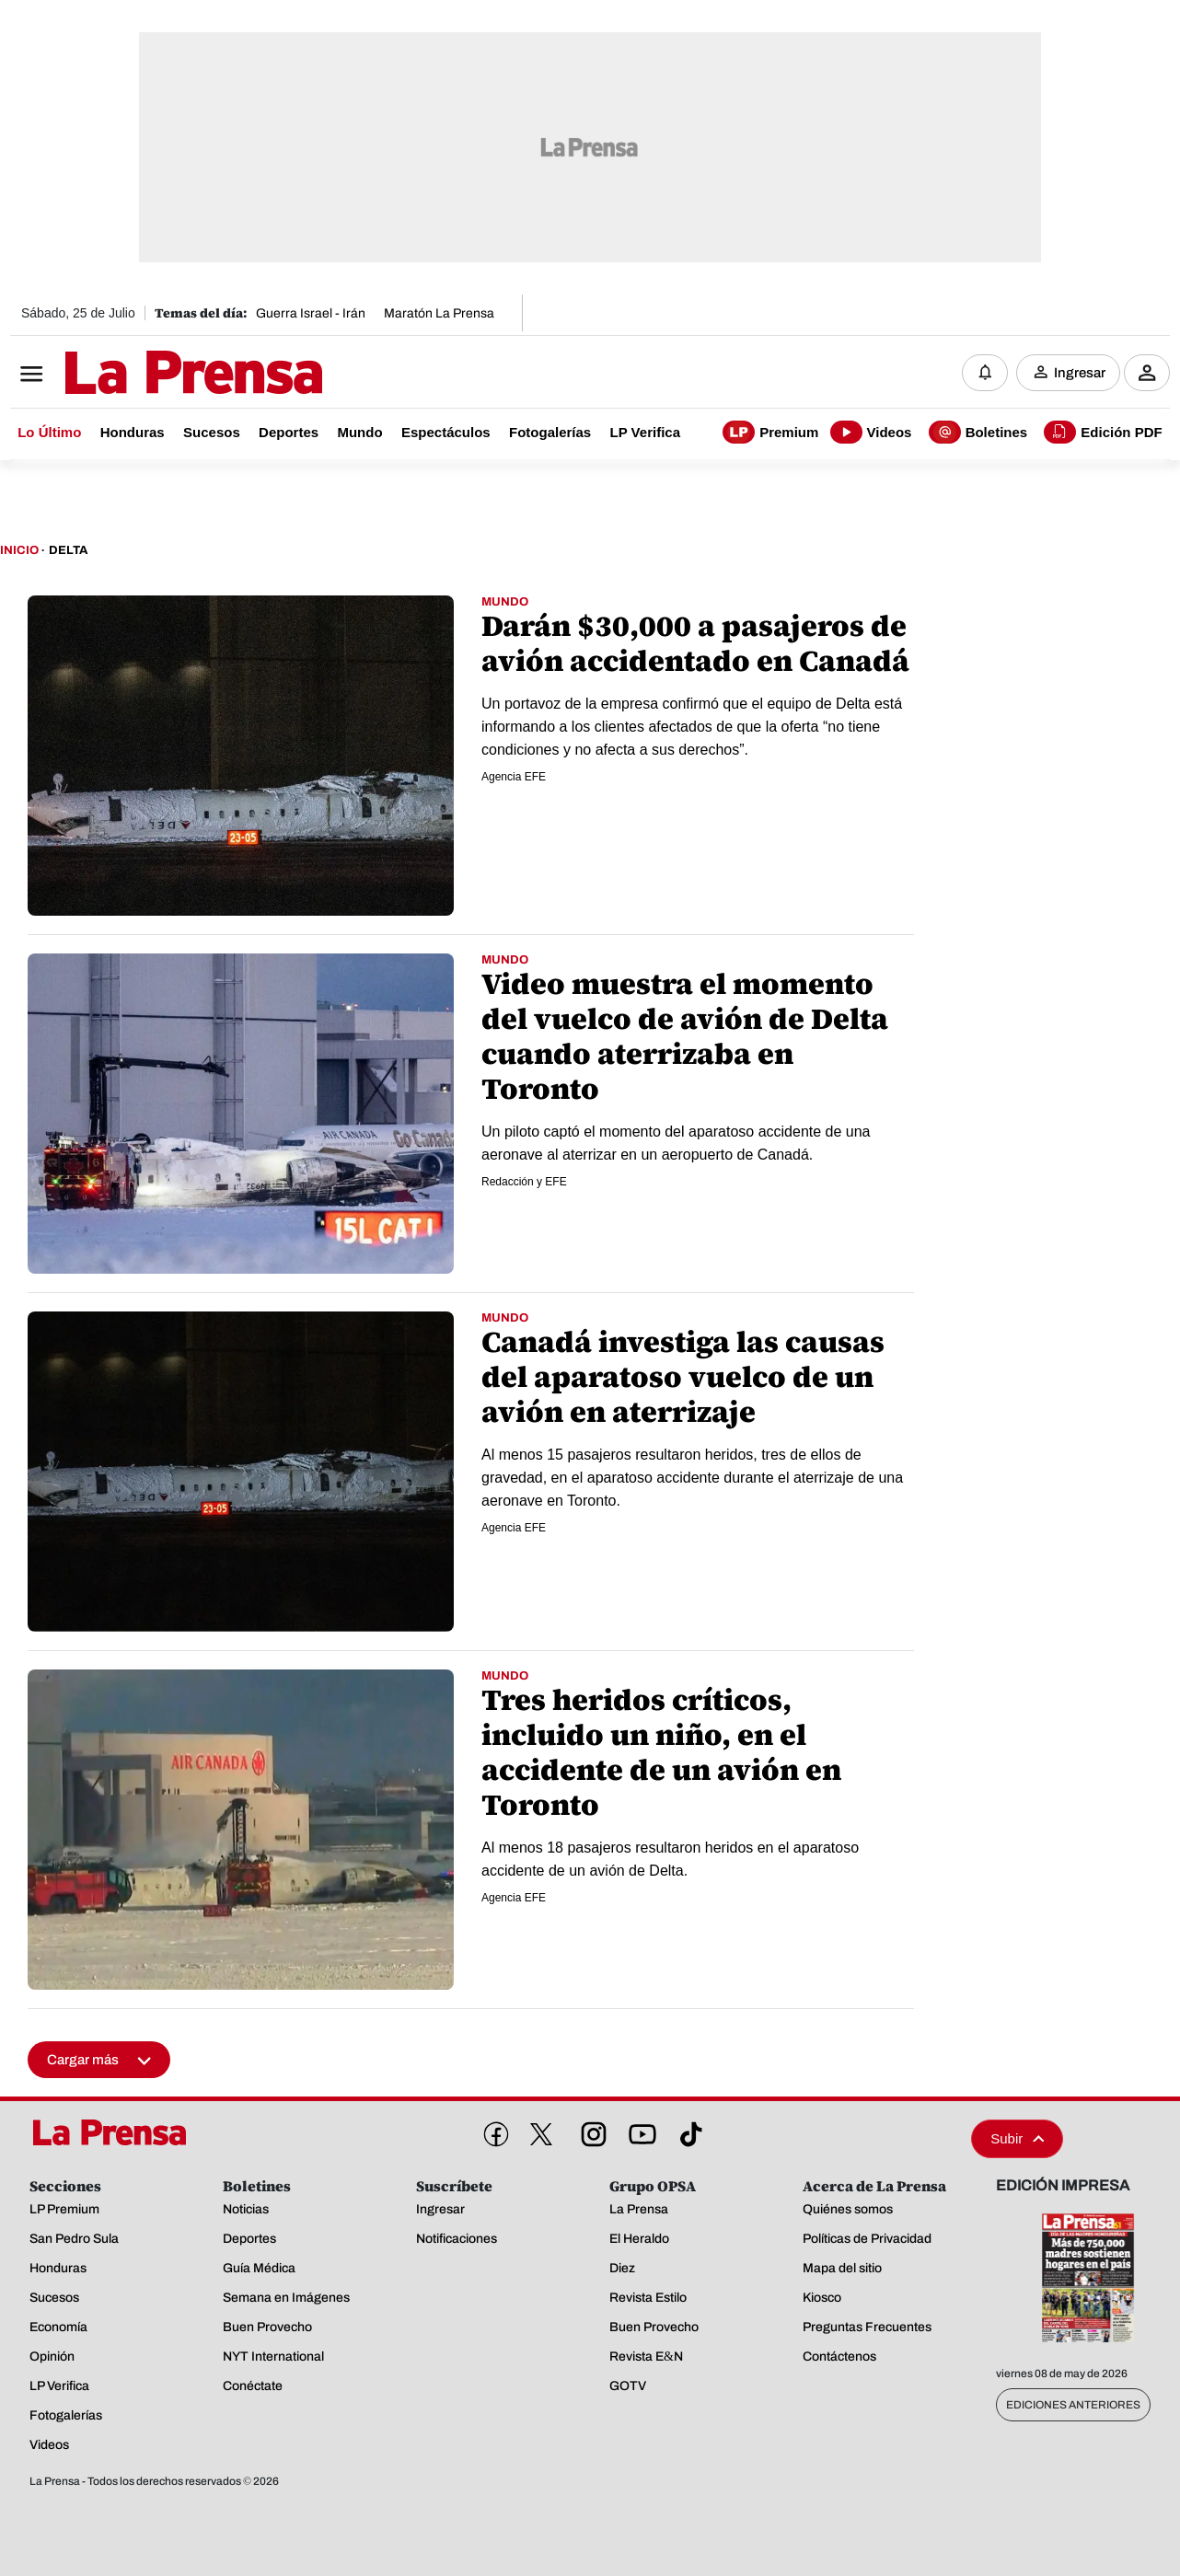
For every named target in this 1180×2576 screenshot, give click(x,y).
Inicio (19, 550)
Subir (1017, 2138)
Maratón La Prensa (439, 313)
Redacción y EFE (524, 1181)
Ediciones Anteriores (1073, 2404)
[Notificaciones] (985, 372)
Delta (68, 550)
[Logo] (148, 375)
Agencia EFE (513, 776)
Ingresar (1079, 372)
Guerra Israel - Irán (310, 313)
